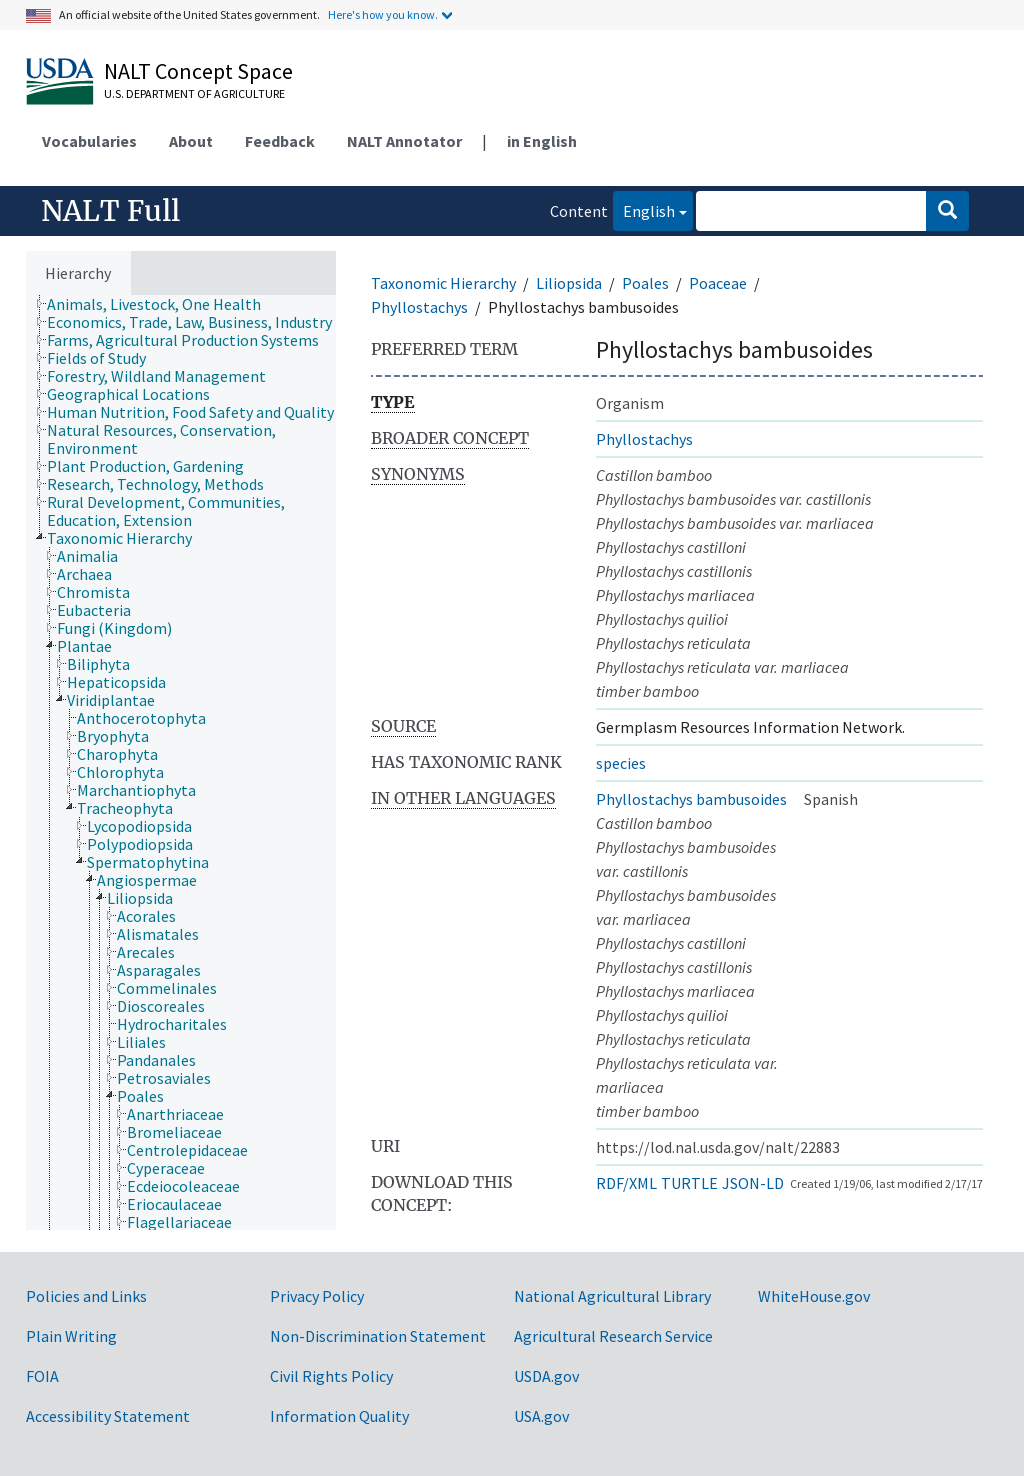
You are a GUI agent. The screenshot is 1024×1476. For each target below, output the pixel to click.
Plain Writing (71, 1336)
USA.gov (541, 1416)
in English (542, 141)
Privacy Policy (317, 1296)
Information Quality (339, 1416)
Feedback (280, 141)
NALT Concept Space (198, 71)
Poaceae (718, 283)
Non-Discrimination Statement (378, 1336)
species (621, 763)
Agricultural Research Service (613, 1336)
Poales (645, 283)
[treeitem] (162, 304)
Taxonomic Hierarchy (443, 283)
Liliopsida (569, 283)
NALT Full (110, 211)
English (644, 209)
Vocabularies (89, 141)
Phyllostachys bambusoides (691, 799)
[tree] (181, 762)
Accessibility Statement (108, 1416)
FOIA (42, 1376)
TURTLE (689, 1183)
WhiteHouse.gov (814, 1296)
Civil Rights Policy (331, 1376)
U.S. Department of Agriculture (194, 93)
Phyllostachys (419, 307)
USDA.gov (546, 1376)
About (191, 141)
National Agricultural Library (612, 1296)
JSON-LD (753, 1183)
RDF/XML (626, 1183)
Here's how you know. (383, 14)
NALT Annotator (404, 141)
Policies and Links (86, 1296)
